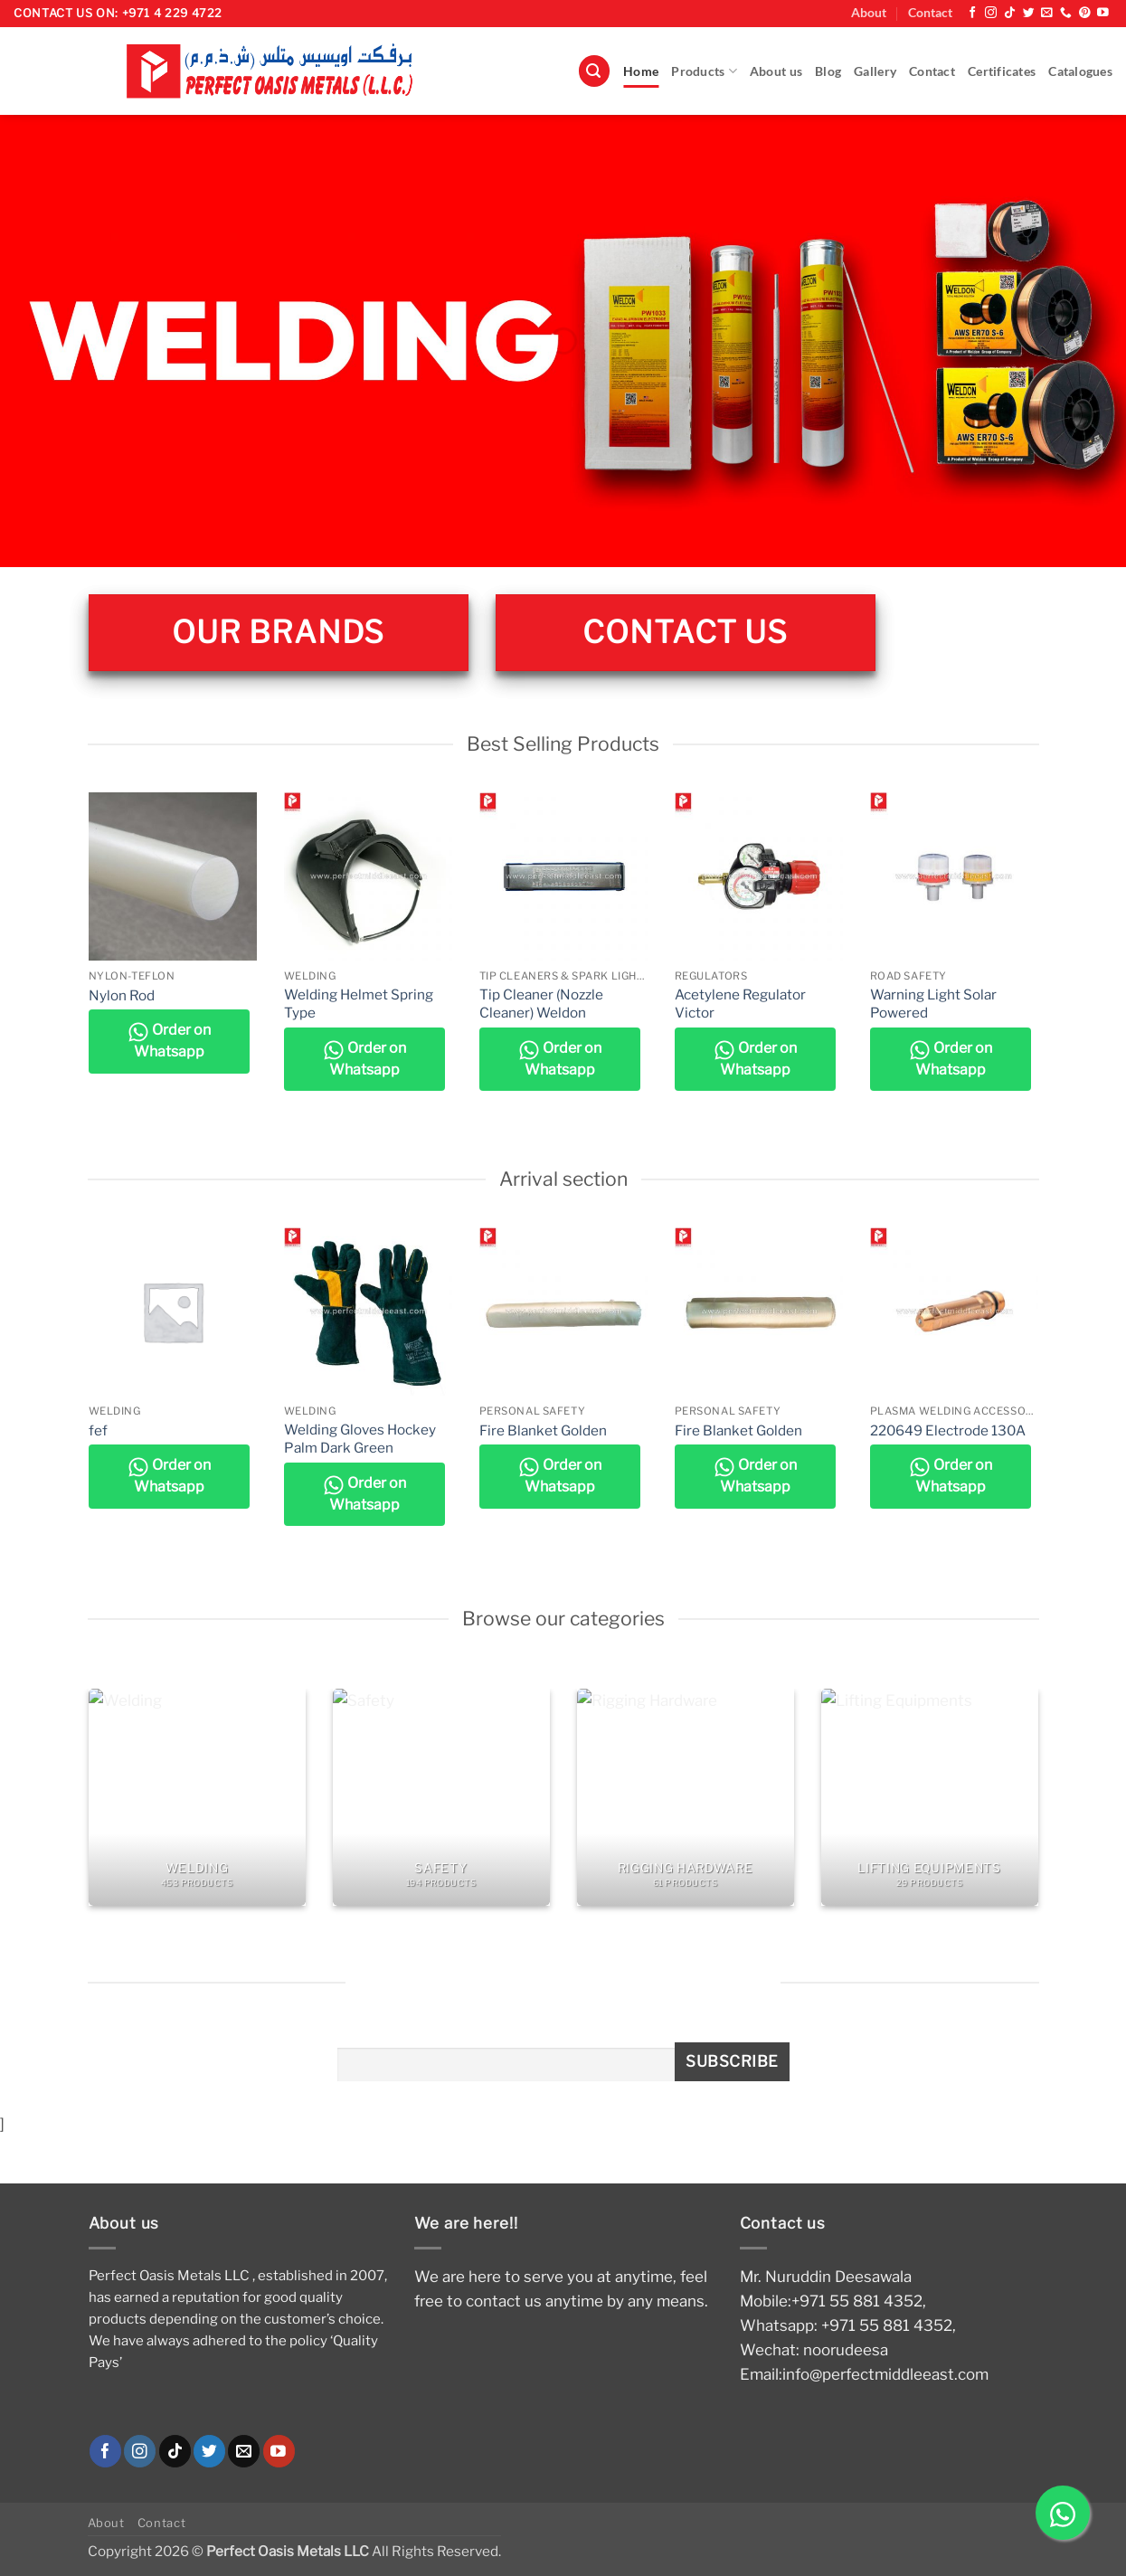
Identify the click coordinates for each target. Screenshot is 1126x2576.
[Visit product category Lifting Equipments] (929, 1797)
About (868, 12)
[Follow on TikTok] (1010, 13)
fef (98, 1430)
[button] (594, 71)
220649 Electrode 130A (948, 1430)
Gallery (875, 71)
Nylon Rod (122, 995)
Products (704, 71)
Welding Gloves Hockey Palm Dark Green (360, 1438)
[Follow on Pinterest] (1085, 13)
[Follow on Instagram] (991, 13)
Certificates (1002, 71)
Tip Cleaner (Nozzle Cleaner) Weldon (541, 1003)
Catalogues (1080, 71)
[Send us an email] (1047, 13)
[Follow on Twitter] (1029, 13)
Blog (828, 71)
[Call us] (1066, 13)
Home (640, 71)
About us (776, 71)
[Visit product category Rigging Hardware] (685, 1797)
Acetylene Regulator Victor (740, 1003)
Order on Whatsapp (169, 1040)
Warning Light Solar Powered (933, 1003)
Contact (930, 12)
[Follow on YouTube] (1103, 13)
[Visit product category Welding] (197, 1797)
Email (355, 2036)
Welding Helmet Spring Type (358, 1003)
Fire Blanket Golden (543, 1430)
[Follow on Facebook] (973, 13)
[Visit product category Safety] (441, 1797)
